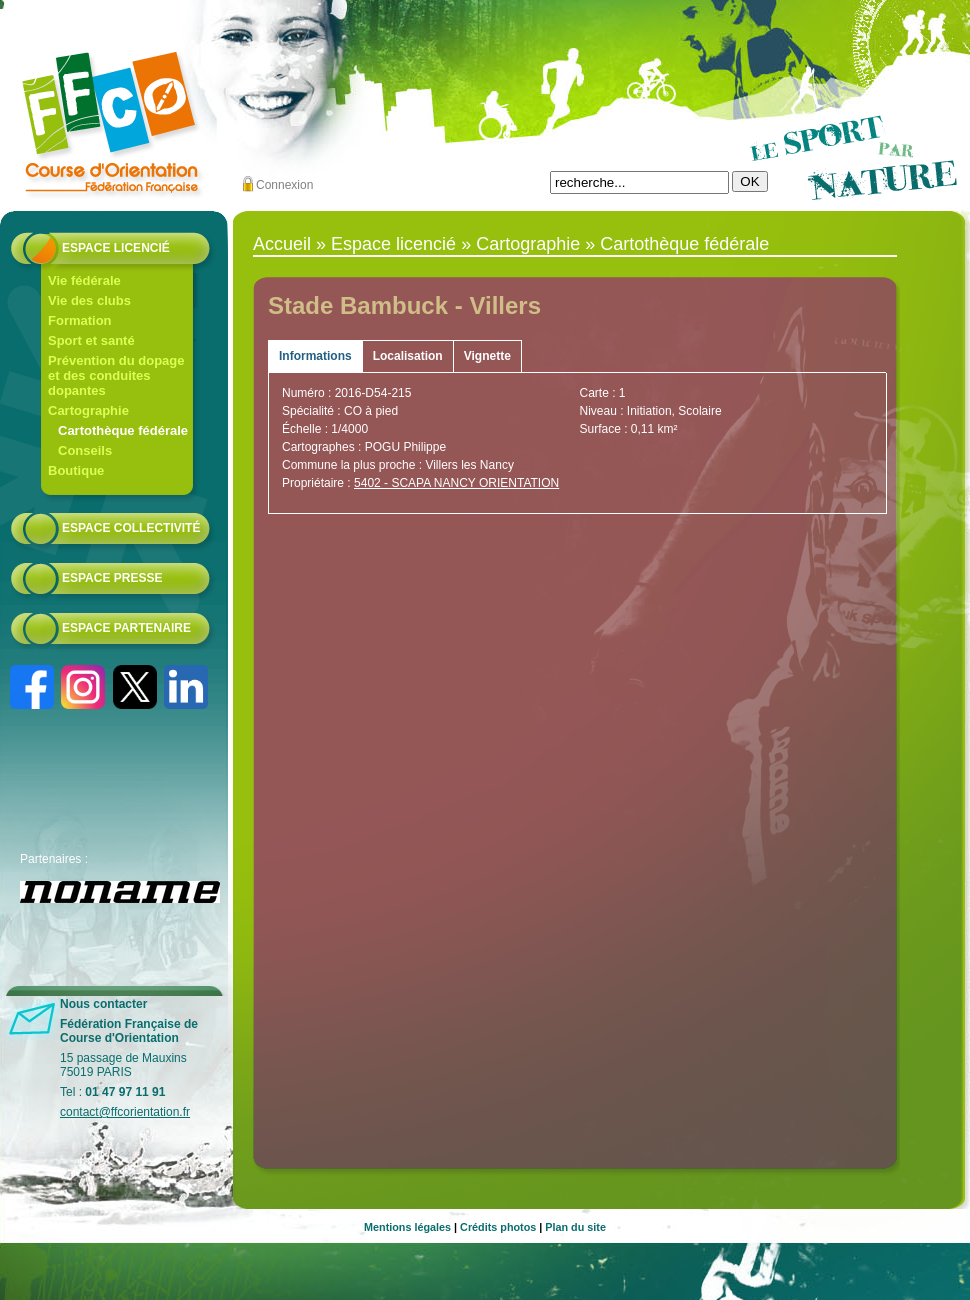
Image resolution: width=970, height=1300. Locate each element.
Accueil (282, 244)
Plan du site (575, 1227)
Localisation (408, 356)
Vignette (487, 356)
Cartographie (88, 410)
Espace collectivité (131, 528)
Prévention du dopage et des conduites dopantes (116, 375)
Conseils (85, 450)
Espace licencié (116, 248)
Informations (315, 356)
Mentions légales (407, 1227)
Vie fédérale (84, 280)
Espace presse (112, 578)
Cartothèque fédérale (123, 430)
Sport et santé (91, 340)
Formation (80, 320)
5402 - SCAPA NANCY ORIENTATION (456, 483)
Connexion (284, 185)
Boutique (76, 470)
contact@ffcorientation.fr (125, 1112)
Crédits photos (498, 1227)
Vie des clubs (89, 300)
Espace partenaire (126, 628)
